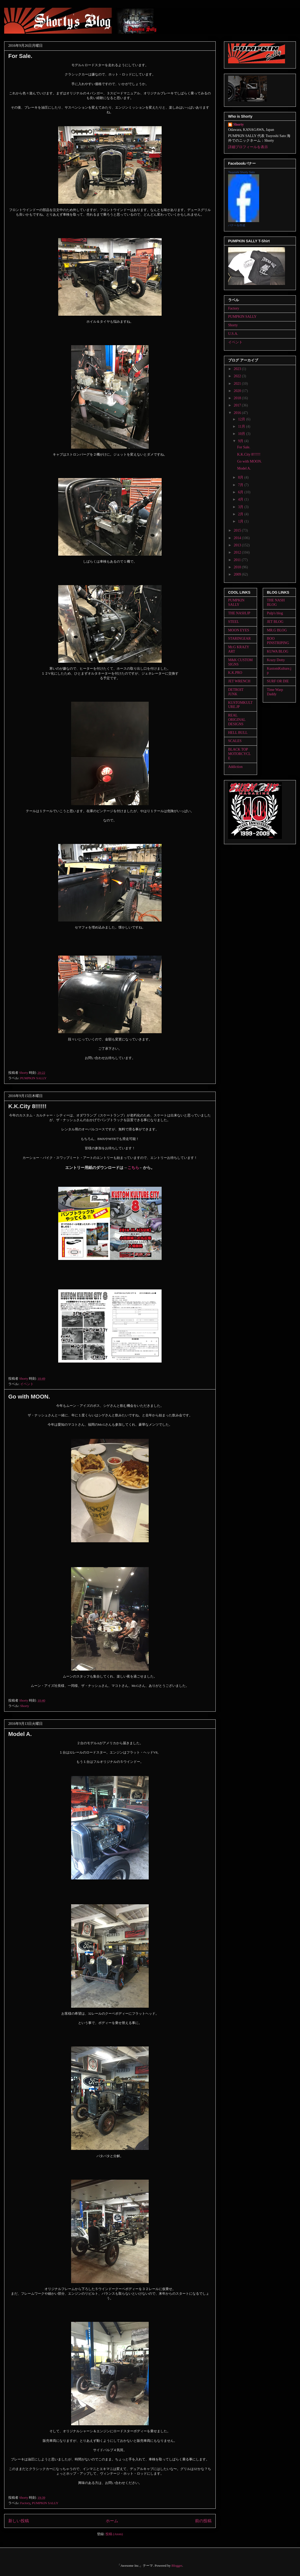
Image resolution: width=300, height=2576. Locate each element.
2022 (238, 376)
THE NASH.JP (239, 613)
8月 (241, 477)
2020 (238, 391)
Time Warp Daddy (275, 692)
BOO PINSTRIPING (278, 641)
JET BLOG (275, 622)
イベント (27, 1384)
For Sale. (20, 56)
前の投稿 (203, 2521)
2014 (238, 538)
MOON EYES (238, 630)
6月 (241, 492)
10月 (242, 434)
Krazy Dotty (276, 660)
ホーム (112, 2521)
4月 (241, 499)
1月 (241, 521)
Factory (25, 2503)
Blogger (176, 2565)
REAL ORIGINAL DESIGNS (236, 719)
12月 (242, 419)
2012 (238, 552)
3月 (241, 507)
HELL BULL (238, 733)
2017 (238, 405)
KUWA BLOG (277, 651)
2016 (238, 413)
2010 (238, 567)
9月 (241, 441)
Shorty (24, 1706)
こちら (133, 1167)
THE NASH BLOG (276, 602)
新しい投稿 (18, 2521)
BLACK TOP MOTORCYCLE (239, 753)
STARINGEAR (239, 638)
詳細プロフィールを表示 (248, 147)
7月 (241, 485)
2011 (238, 560)
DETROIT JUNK (236, 692)
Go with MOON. (29, 1396)
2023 (238, 369)
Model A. (20, 1734)
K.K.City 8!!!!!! (27, 1106)
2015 (238, 530)
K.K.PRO (235, 673)
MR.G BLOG (277, 630)
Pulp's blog (275, 613)
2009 (238, 574)
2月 (241, 514)
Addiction (235, 767)
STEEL (233, 622)
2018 (238, 398)
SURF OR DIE (278, 681)
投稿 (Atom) (114, 2534)
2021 (238, 384)
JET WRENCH (239, 681)
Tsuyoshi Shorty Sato (241, 172)
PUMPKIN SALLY (33, 1078)
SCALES (235, 741)
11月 (242, 426)
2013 (238, 545)
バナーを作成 (236, 225)
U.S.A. (233, 334)
